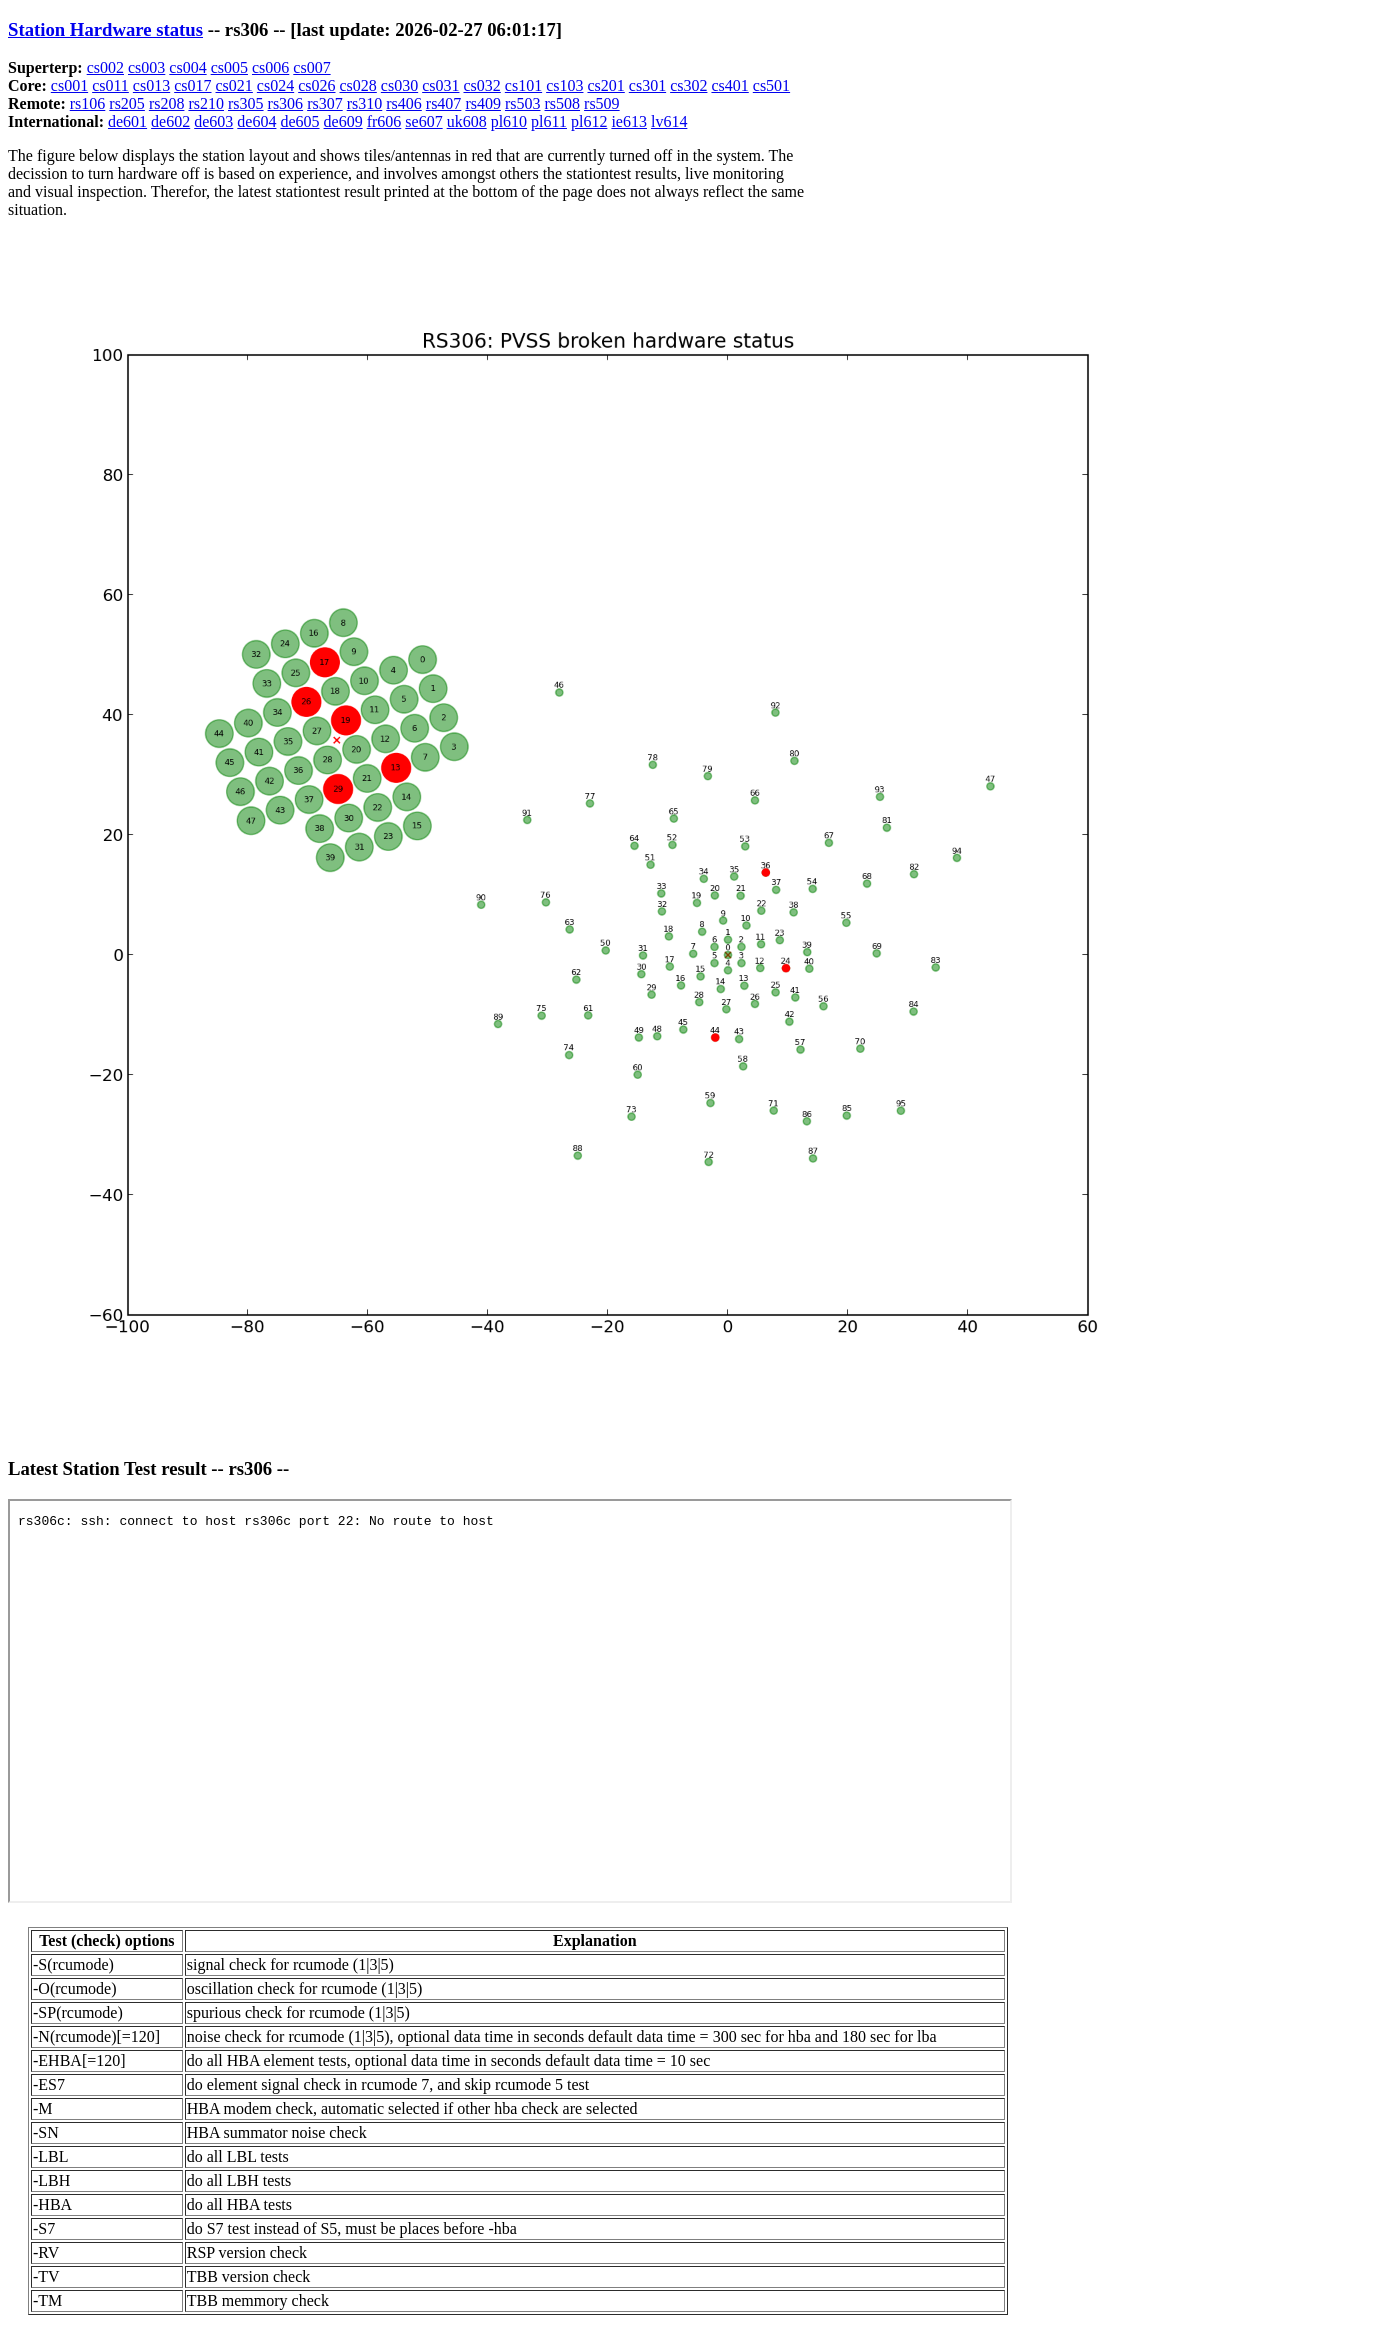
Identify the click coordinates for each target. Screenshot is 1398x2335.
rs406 (404, 103)
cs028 (358, 85)
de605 (299, 121)
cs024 (275, 85)
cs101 (523, 85)
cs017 (192, 85)
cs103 (564, 85)
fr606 (384, 121)
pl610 (509, 121)
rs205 (127, 103)
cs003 (146, 67)
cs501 (771, 85)
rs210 (206, 103)
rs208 (167, 103)
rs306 (286, 103)
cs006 (270, 67)
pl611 (549, 121)
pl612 (589, 121)
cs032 (481, 85)
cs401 (729, 85)
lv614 (669, 121)
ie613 (629, 121)
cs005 (229, 67)
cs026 (316, 85)
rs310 (365, 103)
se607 (423, 121)
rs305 (246, 103)
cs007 (311, 67)
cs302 (688, 85)
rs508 (563, 103)
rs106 (88, 103)
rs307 (325, 103)
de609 (343, 121)
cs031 (440, 85)
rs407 (444, 103)
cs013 (151, 85)
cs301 (647, 85)
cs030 (399, 85)
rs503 (523, 103)
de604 (256, 121)
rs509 (602, 103)
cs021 (234, 85)
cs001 (69, 85)
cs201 (605, 85)
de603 (213, 121)
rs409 (483, 103)
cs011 (110, 85)
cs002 (105, 67)
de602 (170, 121)
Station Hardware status (105, 29)
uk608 (467, 121)
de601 (127, 121)
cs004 (187, 67)
